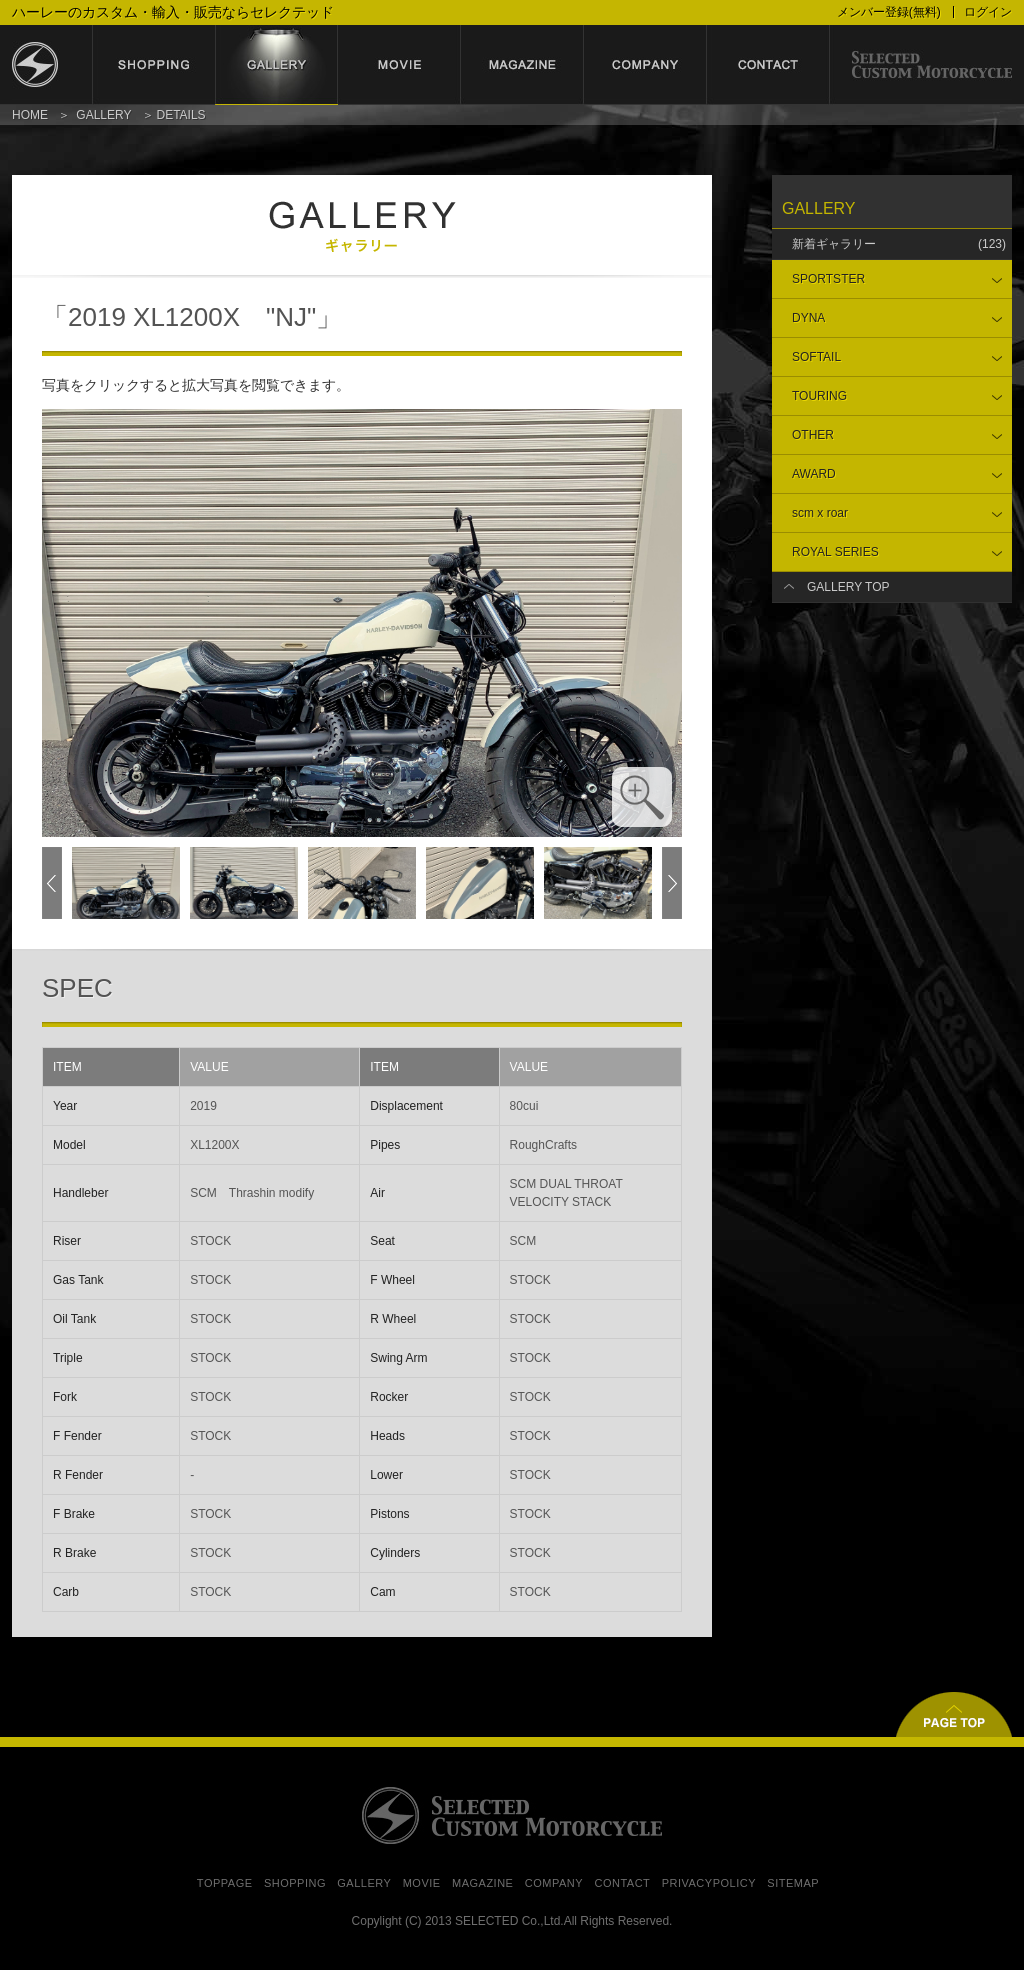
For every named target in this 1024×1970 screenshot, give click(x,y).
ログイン (988, 12)
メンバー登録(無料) (889, 12)
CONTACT (622, 1883)
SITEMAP (793, 1883)
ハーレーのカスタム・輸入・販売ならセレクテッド (173, 12)
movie (399, 65)
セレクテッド (52, 65)
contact (768, 65)
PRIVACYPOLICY (709, 1883)
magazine (522, 65)
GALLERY (103, 115)
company (645, 65)
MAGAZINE (482, 1883)
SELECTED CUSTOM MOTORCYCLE (512, 1815)
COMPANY (554, 1883)
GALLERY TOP (848, 587)
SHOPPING (295, 1883)
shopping (153, 65)
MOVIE (422, 1883)
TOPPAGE (225, 1883)
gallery (276, 65)
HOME (30, 115)
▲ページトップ (954, 1714)
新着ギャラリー (899, 244)
